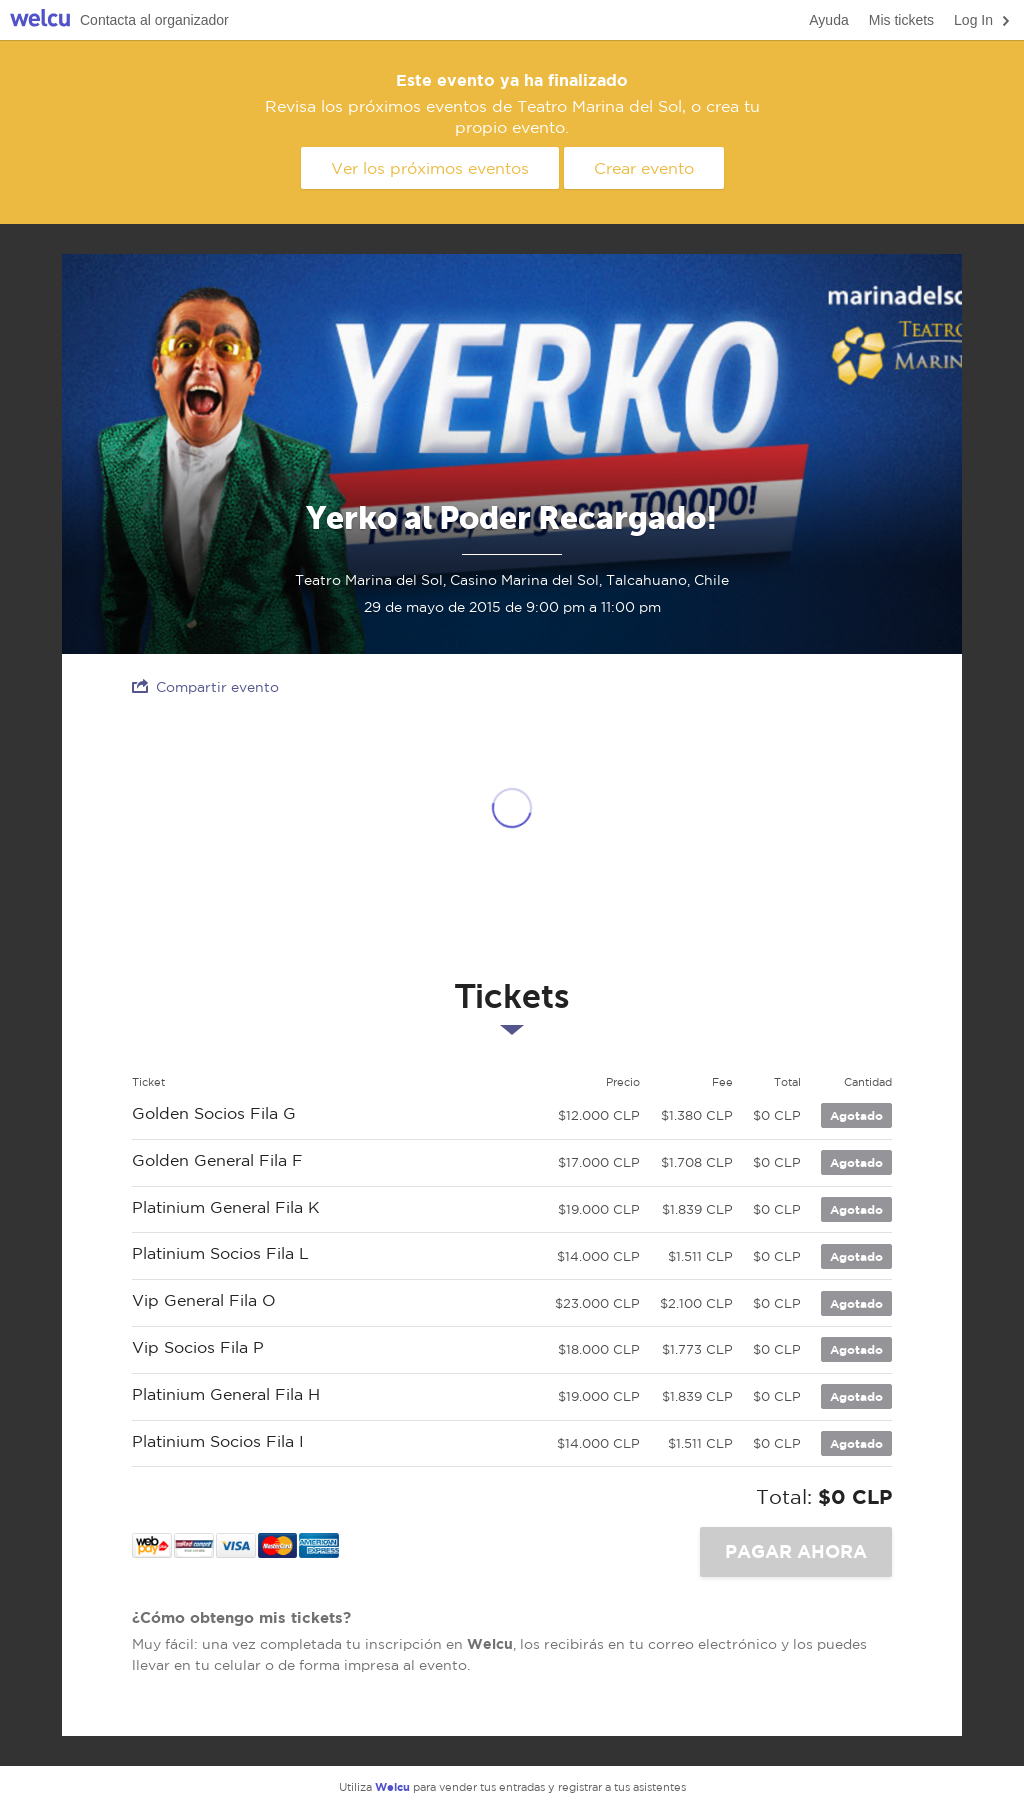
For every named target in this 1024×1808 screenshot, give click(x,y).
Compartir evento (205, 686)
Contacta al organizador (154, 20)
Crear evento (644, 168)
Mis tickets (901, 20)
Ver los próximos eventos (430, 168)
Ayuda (828, 20)
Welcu (40, 20)
